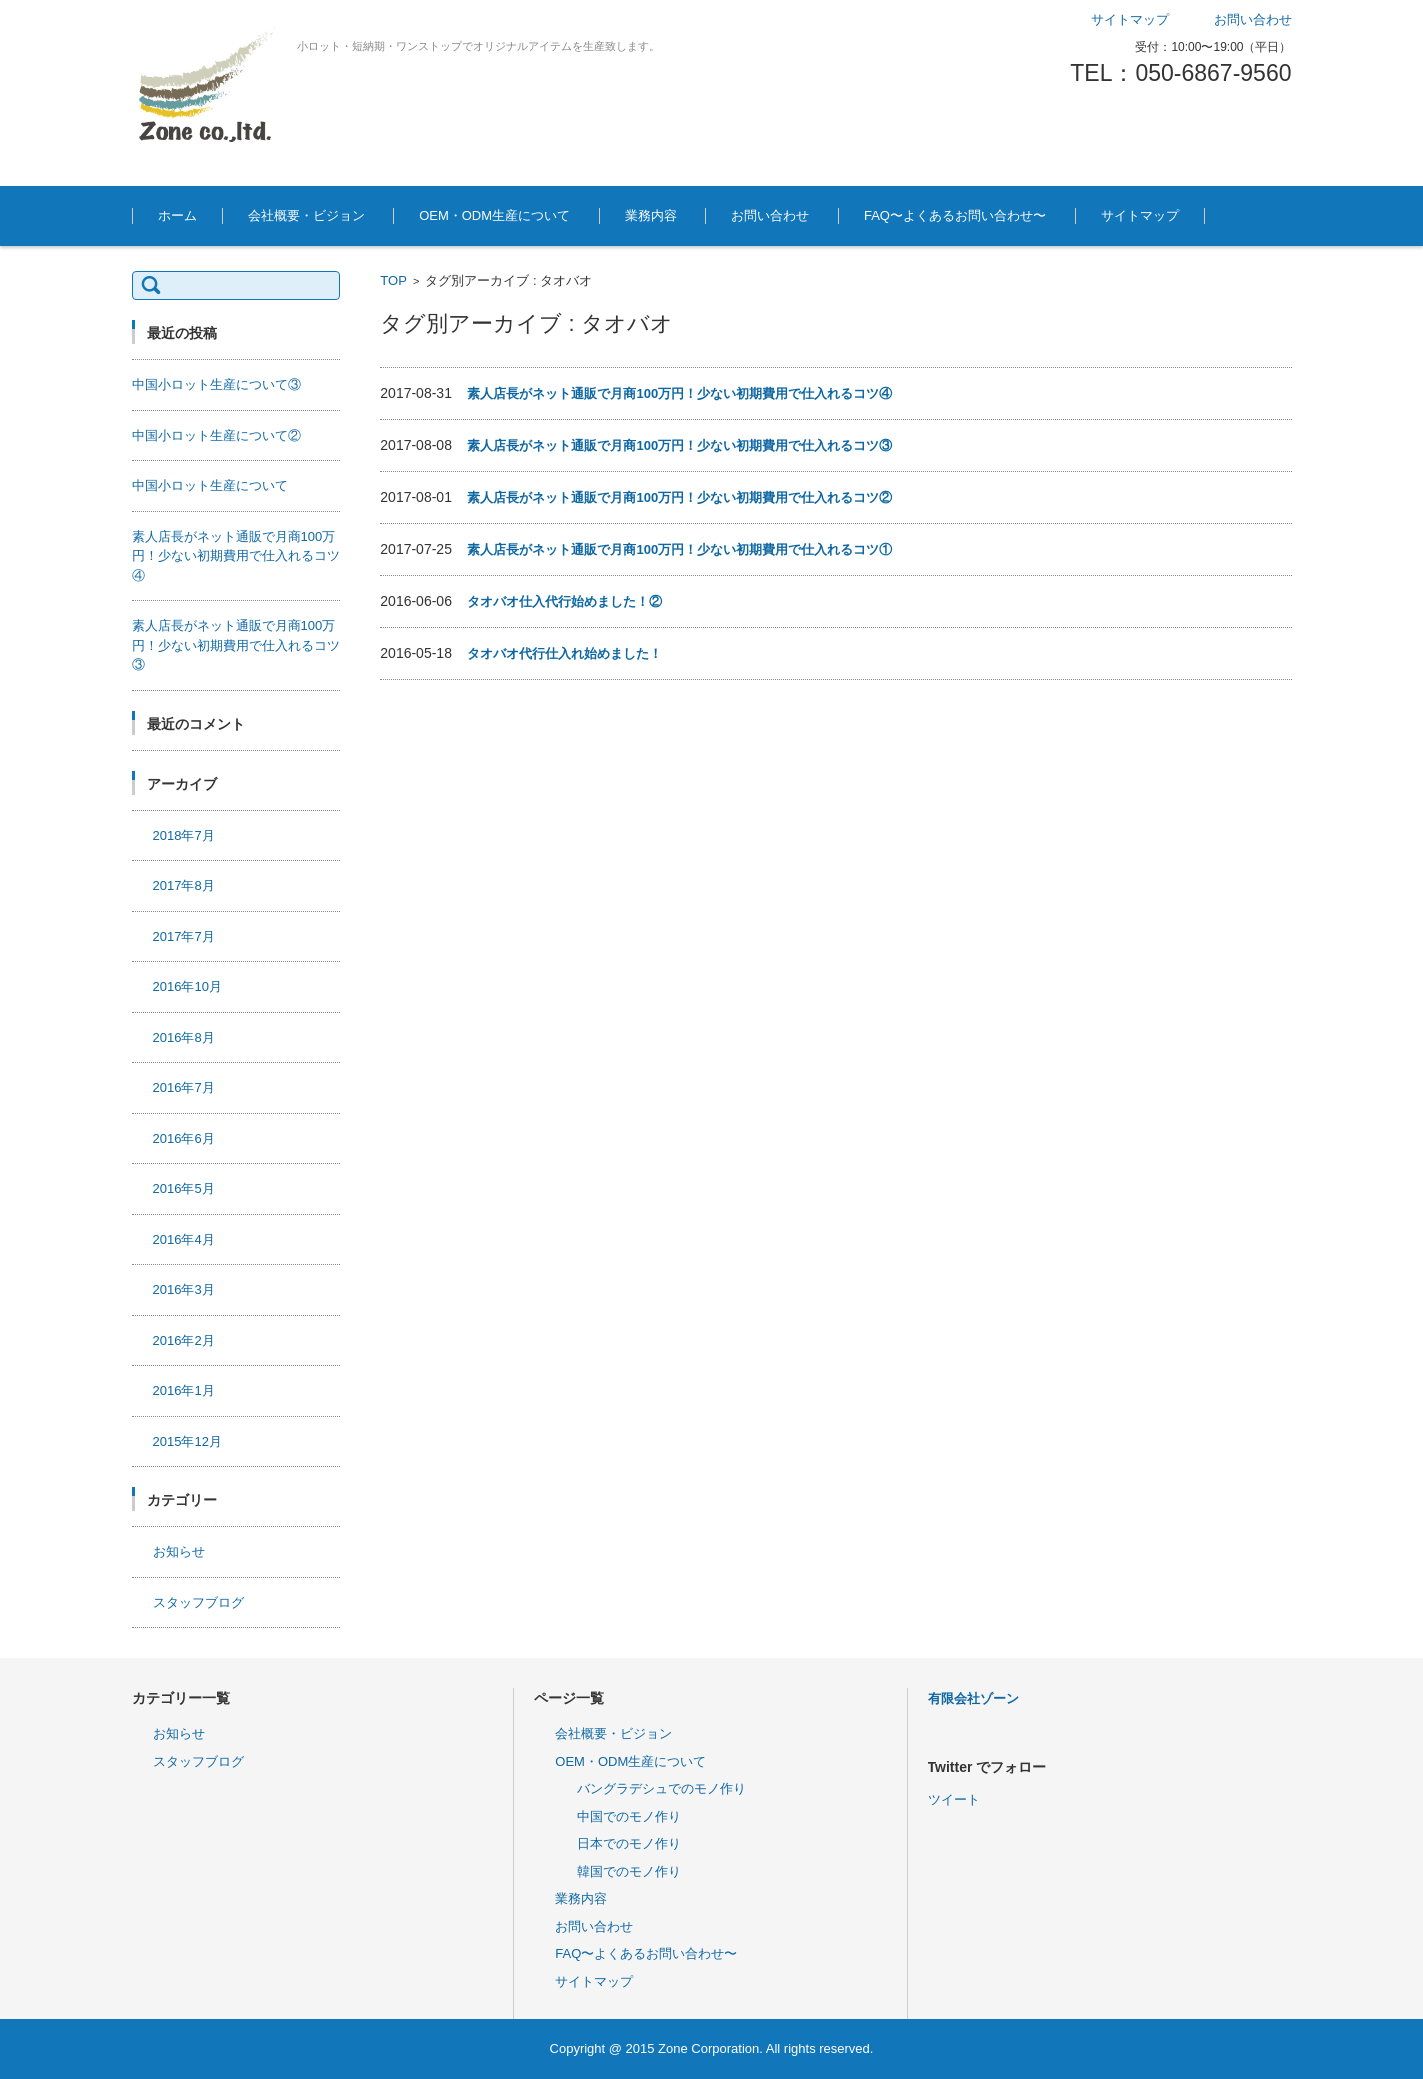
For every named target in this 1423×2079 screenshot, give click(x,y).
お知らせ (179, 1551)
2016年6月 (184, 1138)
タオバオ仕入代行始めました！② (564, 601)
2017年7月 (184, 936)
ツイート (954, 1799)
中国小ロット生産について (210, 485)
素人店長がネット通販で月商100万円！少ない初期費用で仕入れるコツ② (679, 497)
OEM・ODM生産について (494, 215)
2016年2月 (184, 1340)
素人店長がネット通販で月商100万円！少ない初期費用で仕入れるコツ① (679, 549)
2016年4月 (184, 1239)
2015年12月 (187, 1441)
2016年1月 (184, 1390)
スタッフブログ (198, 1602)
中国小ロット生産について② (216, 435)
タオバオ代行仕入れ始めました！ (564, 653)
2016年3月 (184, 1289)
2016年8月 (184, 1037)
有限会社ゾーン (973, 1698)
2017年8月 (184, 885)
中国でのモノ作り (629, 1816)
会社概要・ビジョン (306, 215)
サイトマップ (1140, 215)
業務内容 (651, 215)
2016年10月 (187, 986)
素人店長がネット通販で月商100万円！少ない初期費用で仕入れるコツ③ (679, 445)
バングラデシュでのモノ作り (661, 1788)
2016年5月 (184, 1188)
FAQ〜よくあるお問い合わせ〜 (955, 215)
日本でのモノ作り (629, 1843)
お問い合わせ (770, 215)
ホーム (177, 215)
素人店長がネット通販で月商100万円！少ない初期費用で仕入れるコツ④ (679, 393)
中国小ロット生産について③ (216, 384)
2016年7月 (184, 1087)
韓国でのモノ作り (629, 1871)
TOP (393, 280)
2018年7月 (184, 835)
